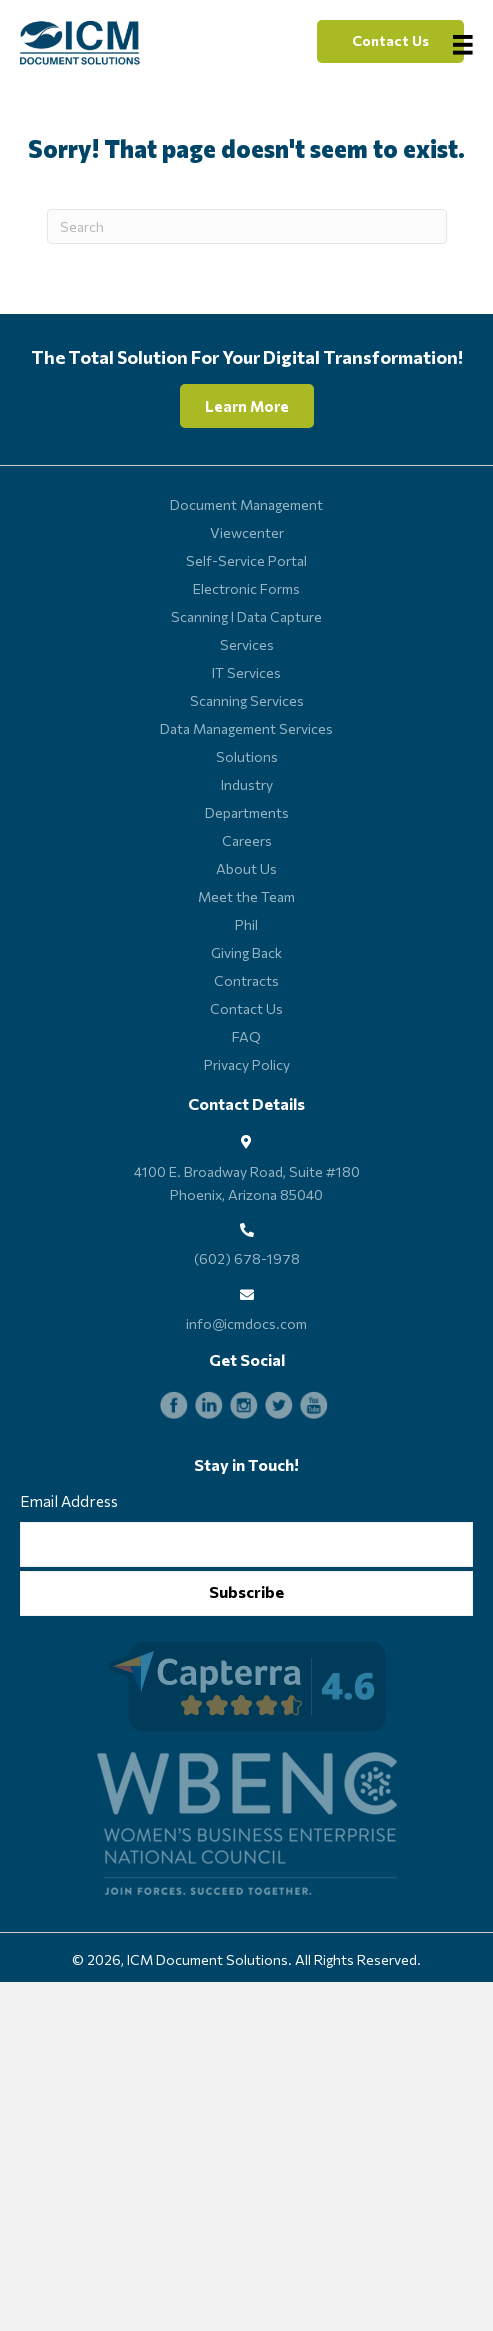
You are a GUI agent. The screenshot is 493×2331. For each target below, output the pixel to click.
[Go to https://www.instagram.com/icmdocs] (244, 1405)
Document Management (246, 504)
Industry (247, 784)
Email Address (69, 1501)
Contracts (246, 980)
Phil (246, 924)
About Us (246, 868)
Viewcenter (247, 532)
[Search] (247, 226)
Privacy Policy (247, 1064)
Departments (247, 812)
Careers (247, 840)
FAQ (246, 1036)
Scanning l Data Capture (246, 616)
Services (247, 644)
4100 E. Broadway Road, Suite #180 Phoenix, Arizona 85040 (247, 1183)
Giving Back (246, 952)
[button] (390, 41)
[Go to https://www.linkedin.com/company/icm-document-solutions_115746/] (209, 1405)
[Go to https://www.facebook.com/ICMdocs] (174, 1405)
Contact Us (246, 1008)
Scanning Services (247, 700)
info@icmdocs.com (246, 1323)
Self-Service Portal (246, 560)
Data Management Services (246, 728)
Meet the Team (246, 896)
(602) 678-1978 (247, 1258)
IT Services (246, 672)
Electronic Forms (246, 588)
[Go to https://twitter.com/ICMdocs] (279, 1405)
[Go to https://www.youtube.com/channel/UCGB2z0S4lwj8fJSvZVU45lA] (314, 1405)
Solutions (247, 756)
